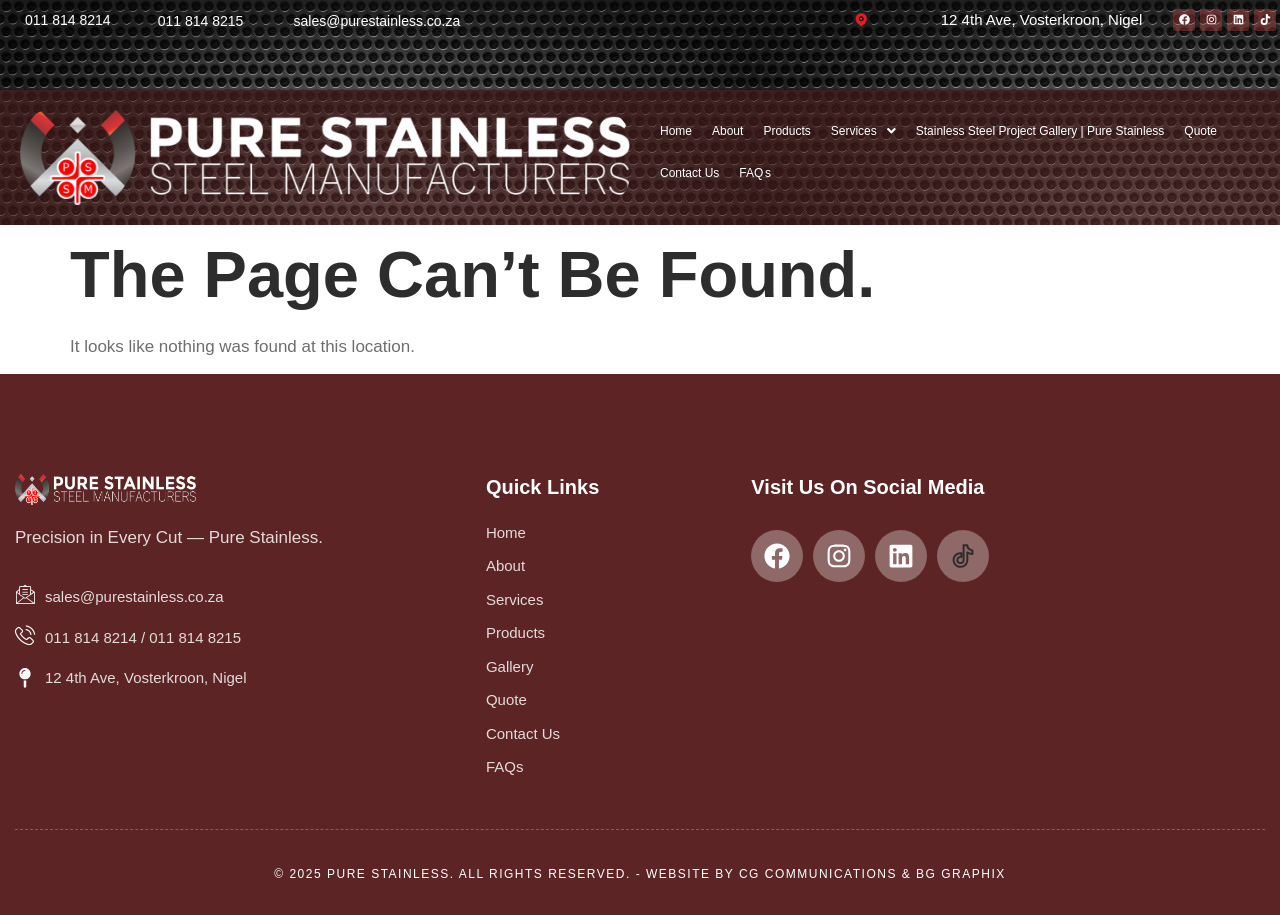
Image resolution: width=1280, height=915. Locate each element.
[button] (863, 131)
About (727, 131)
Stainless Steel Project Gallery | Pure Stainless (1040, 131)
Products (786, 131)
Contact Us (689, 173)
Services (863, 131)
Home (676, 131)
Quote (1200, 131)
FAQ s (755, 173)
